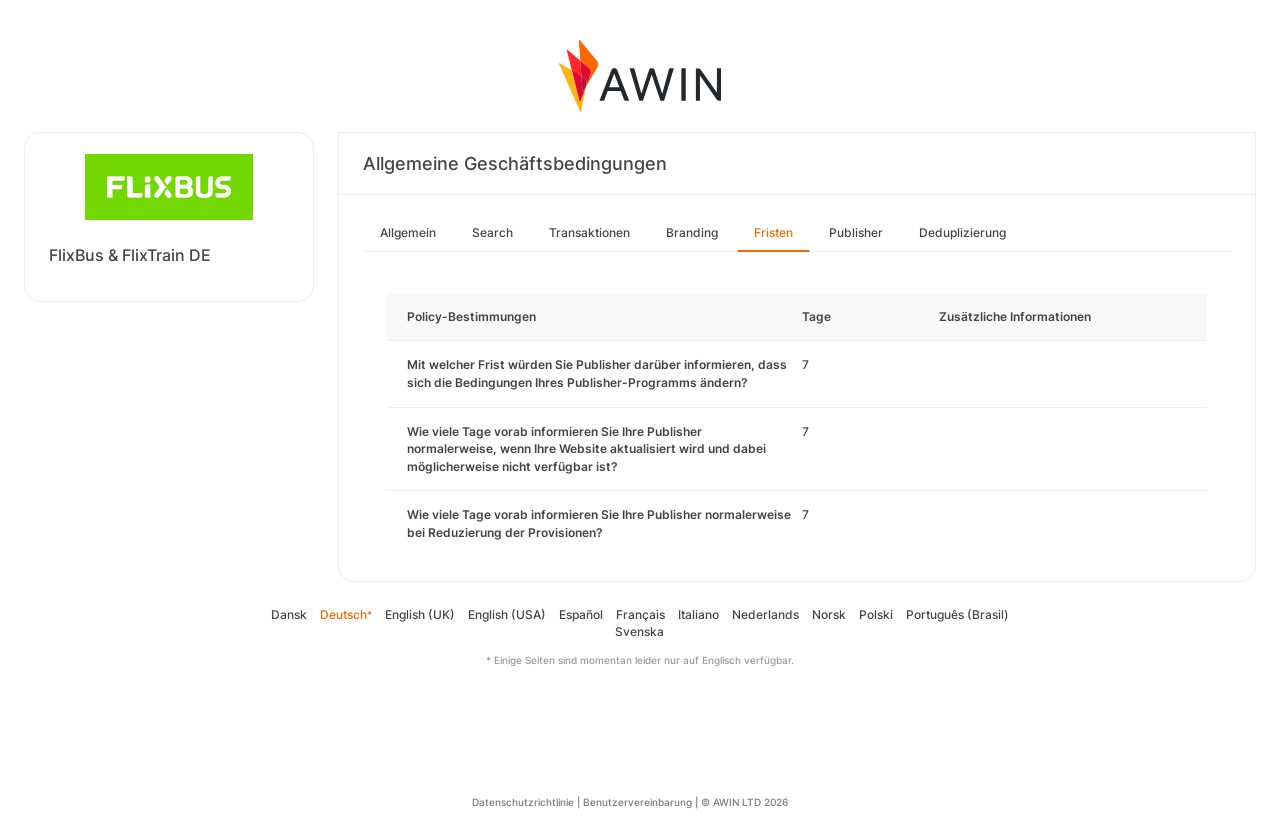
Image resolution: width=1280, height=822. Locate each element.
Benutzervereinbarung (637, 802)
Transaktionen (589, 232)
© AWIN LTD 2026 (744, 802)
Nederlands (765, 614)
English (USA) (507, 614)
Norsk (829, 614)
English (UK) (420, 614)
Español (581, 614)
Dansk (289, 614)
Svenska (639, 631)
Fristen (773, 232)
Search (492, 232)
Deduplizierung (962, 232)
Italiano (698, 614)
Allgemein (408, 232)
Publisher (856, 232)
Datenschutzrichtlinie (523, 802)
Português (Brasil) (957, 614)
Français (640, 614)
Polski (876, 614)
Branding (692, 232)
